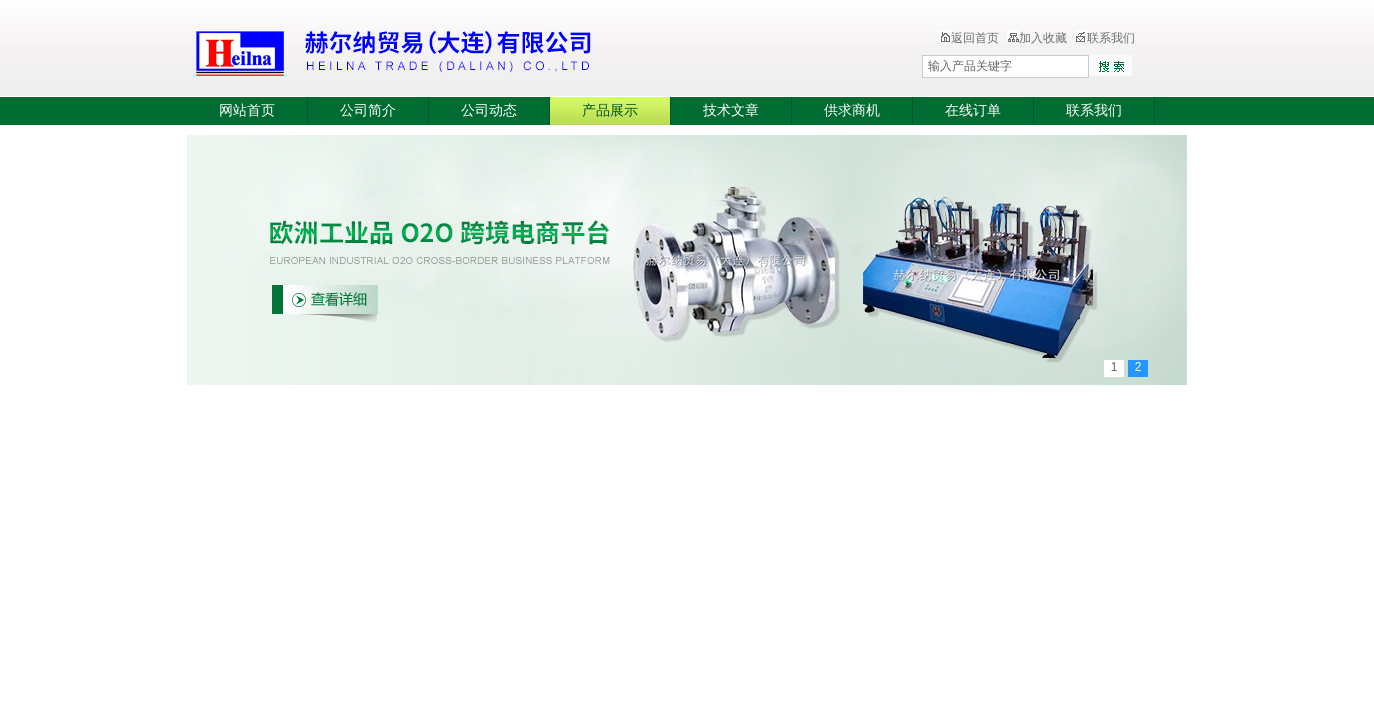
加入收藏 (1037, 38)
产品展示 (610, 110)
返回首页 (969, 38)
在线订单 (973, 110)
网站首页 (247, 110)
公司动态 (489, 110)
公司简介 (368, 110)
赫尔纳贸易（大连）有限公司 (512, 50)
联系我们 (1105, 38)
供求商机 (852, 110)
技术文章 (731, 110)
